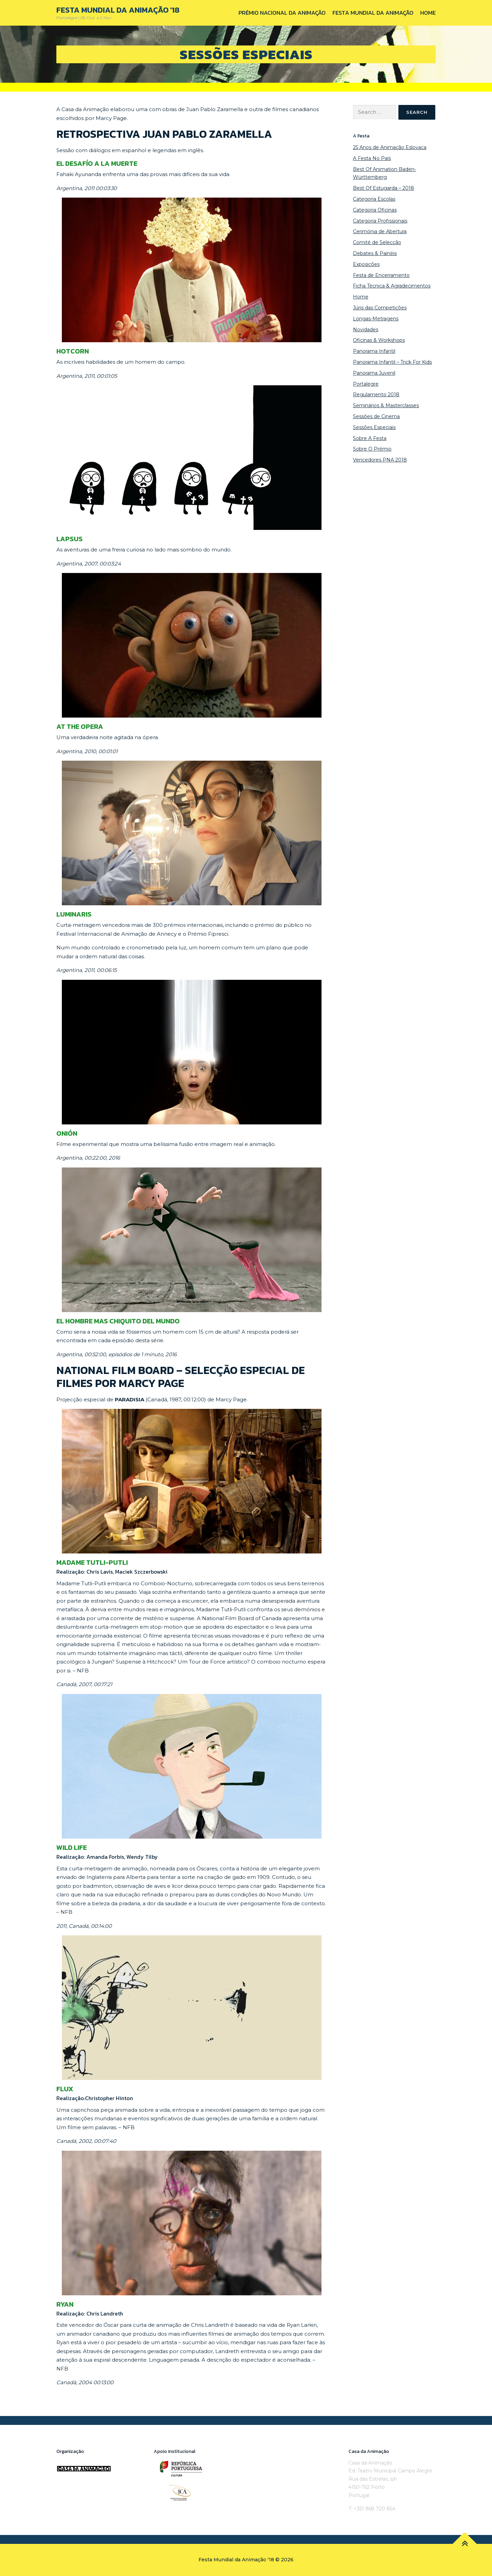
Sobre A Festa (369, 438)
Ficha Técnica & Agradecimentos (391, 286)
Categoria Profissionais (380, 221)
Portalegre (366, 384)
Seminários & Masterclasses (386, 405)
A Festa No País (372, 158)
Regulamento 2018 (376, 394)
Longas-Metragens (375, 319)
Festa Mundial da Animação (372, 12)
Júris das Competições (380, 308)
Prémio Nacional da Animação (282, 12)
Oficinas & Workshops (379, 340)
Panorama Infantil (374, 351)
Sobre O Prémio (372, 449)
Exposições (366, 264)
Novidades (365, 329)
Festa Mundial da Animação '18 (117, 10)
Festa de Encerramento (381, 275)
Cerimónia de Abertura (380, 231)
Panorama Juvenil (374, 373)
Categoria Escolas (374, 199)
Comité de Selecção (377, 242)
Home (428, 12)
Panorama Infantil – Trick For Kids (392, 362)
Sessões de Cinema (376, 416)
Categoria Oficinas (375, 210)
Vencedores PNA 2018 (380, 460)
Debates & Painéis (375, 253)
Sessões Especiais (374, 427)
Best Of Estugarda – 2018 (383, 188)
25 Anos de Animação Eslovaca (389, 147)
